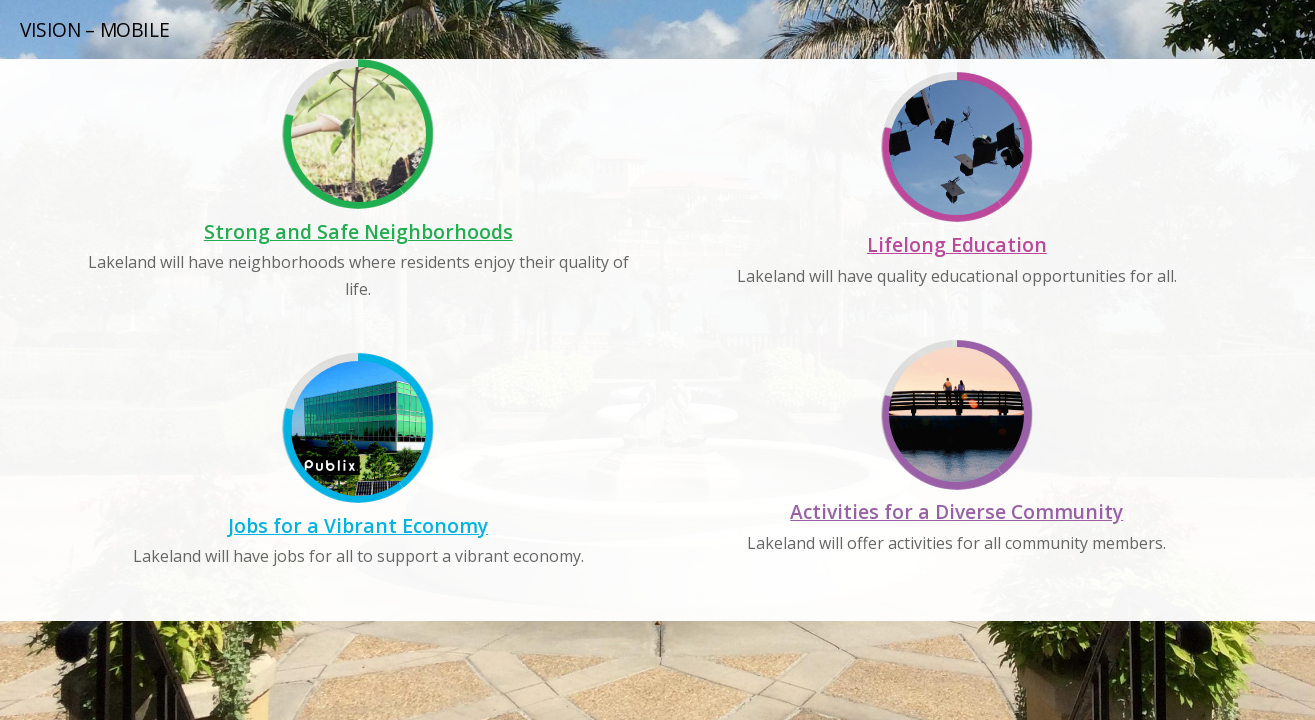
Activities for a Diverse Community (956, 511)
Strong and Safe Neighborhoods (358, 231)
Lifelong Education (957, 244)
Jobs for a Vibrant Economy (358, 525)
